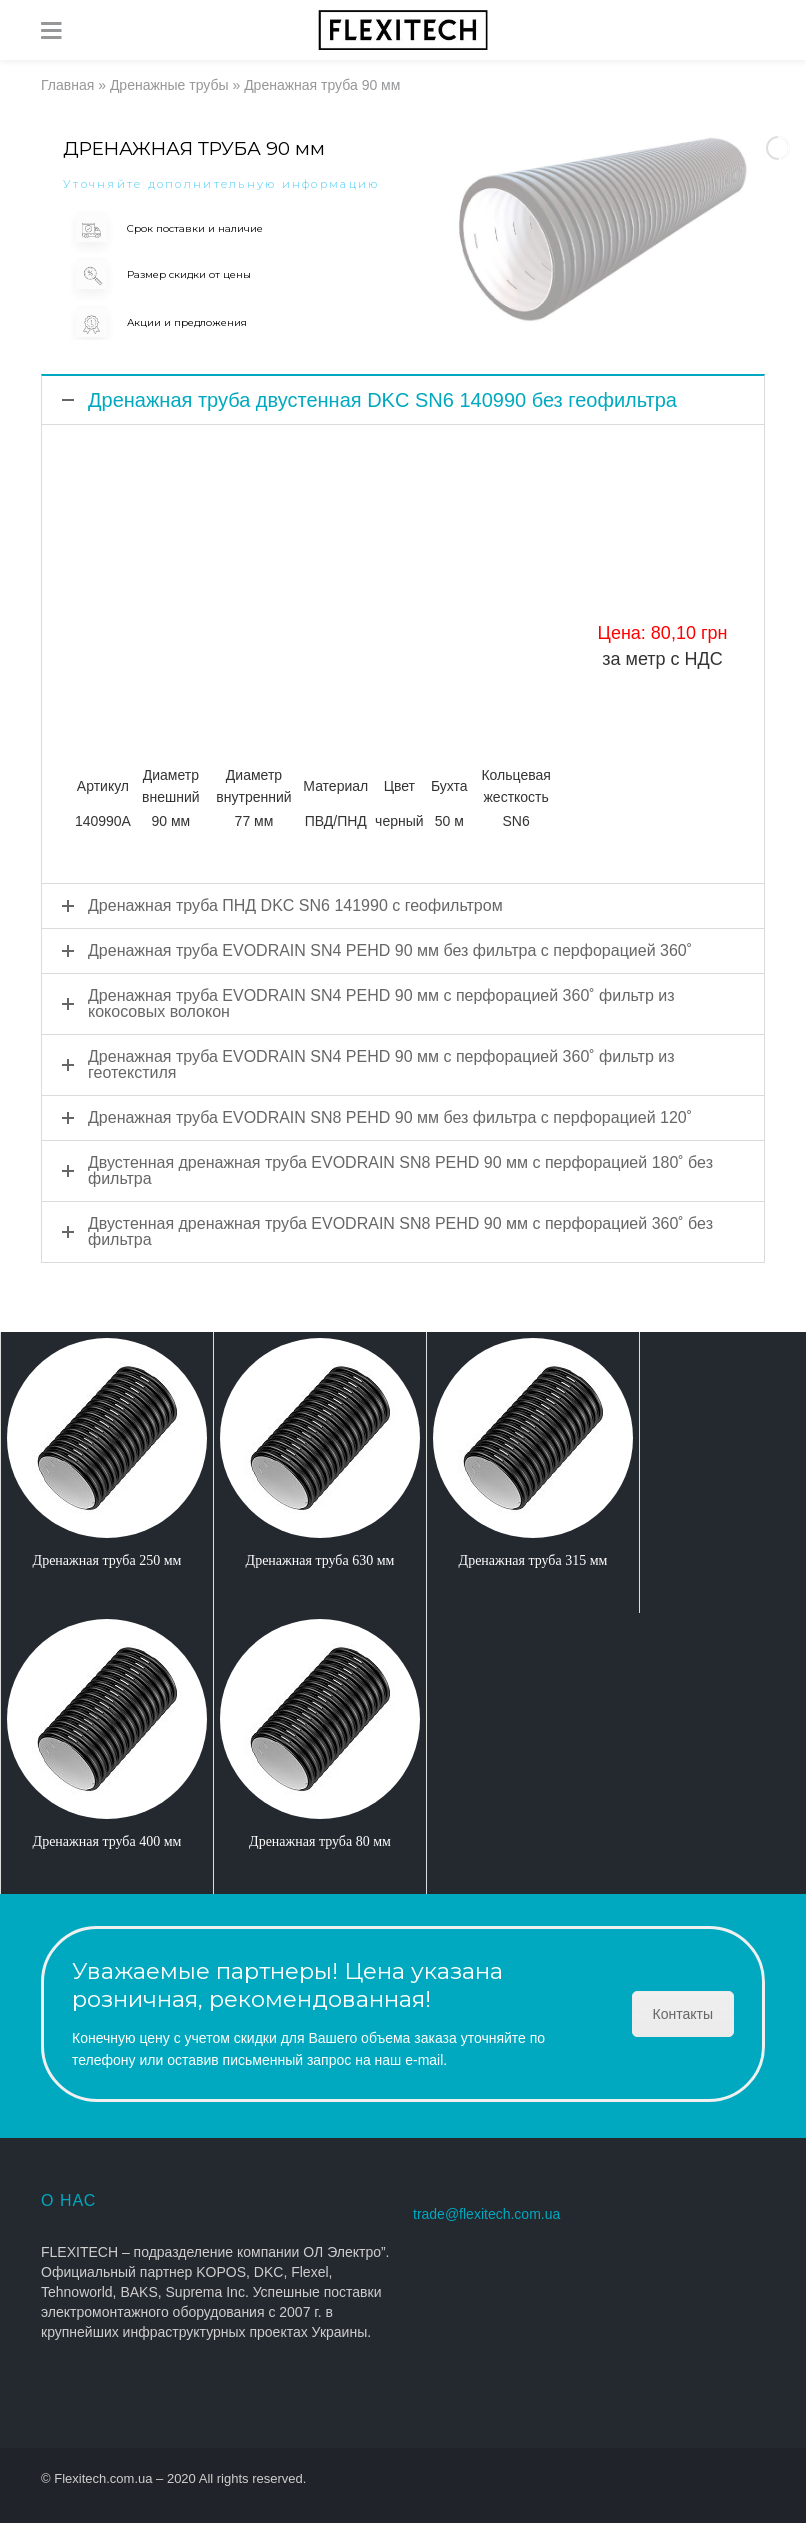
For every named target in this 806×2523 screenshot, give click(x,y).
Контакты (683, 2014)
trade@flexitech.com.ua (486, 2214)
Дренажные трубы (169, 85)
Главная (67, 85)
